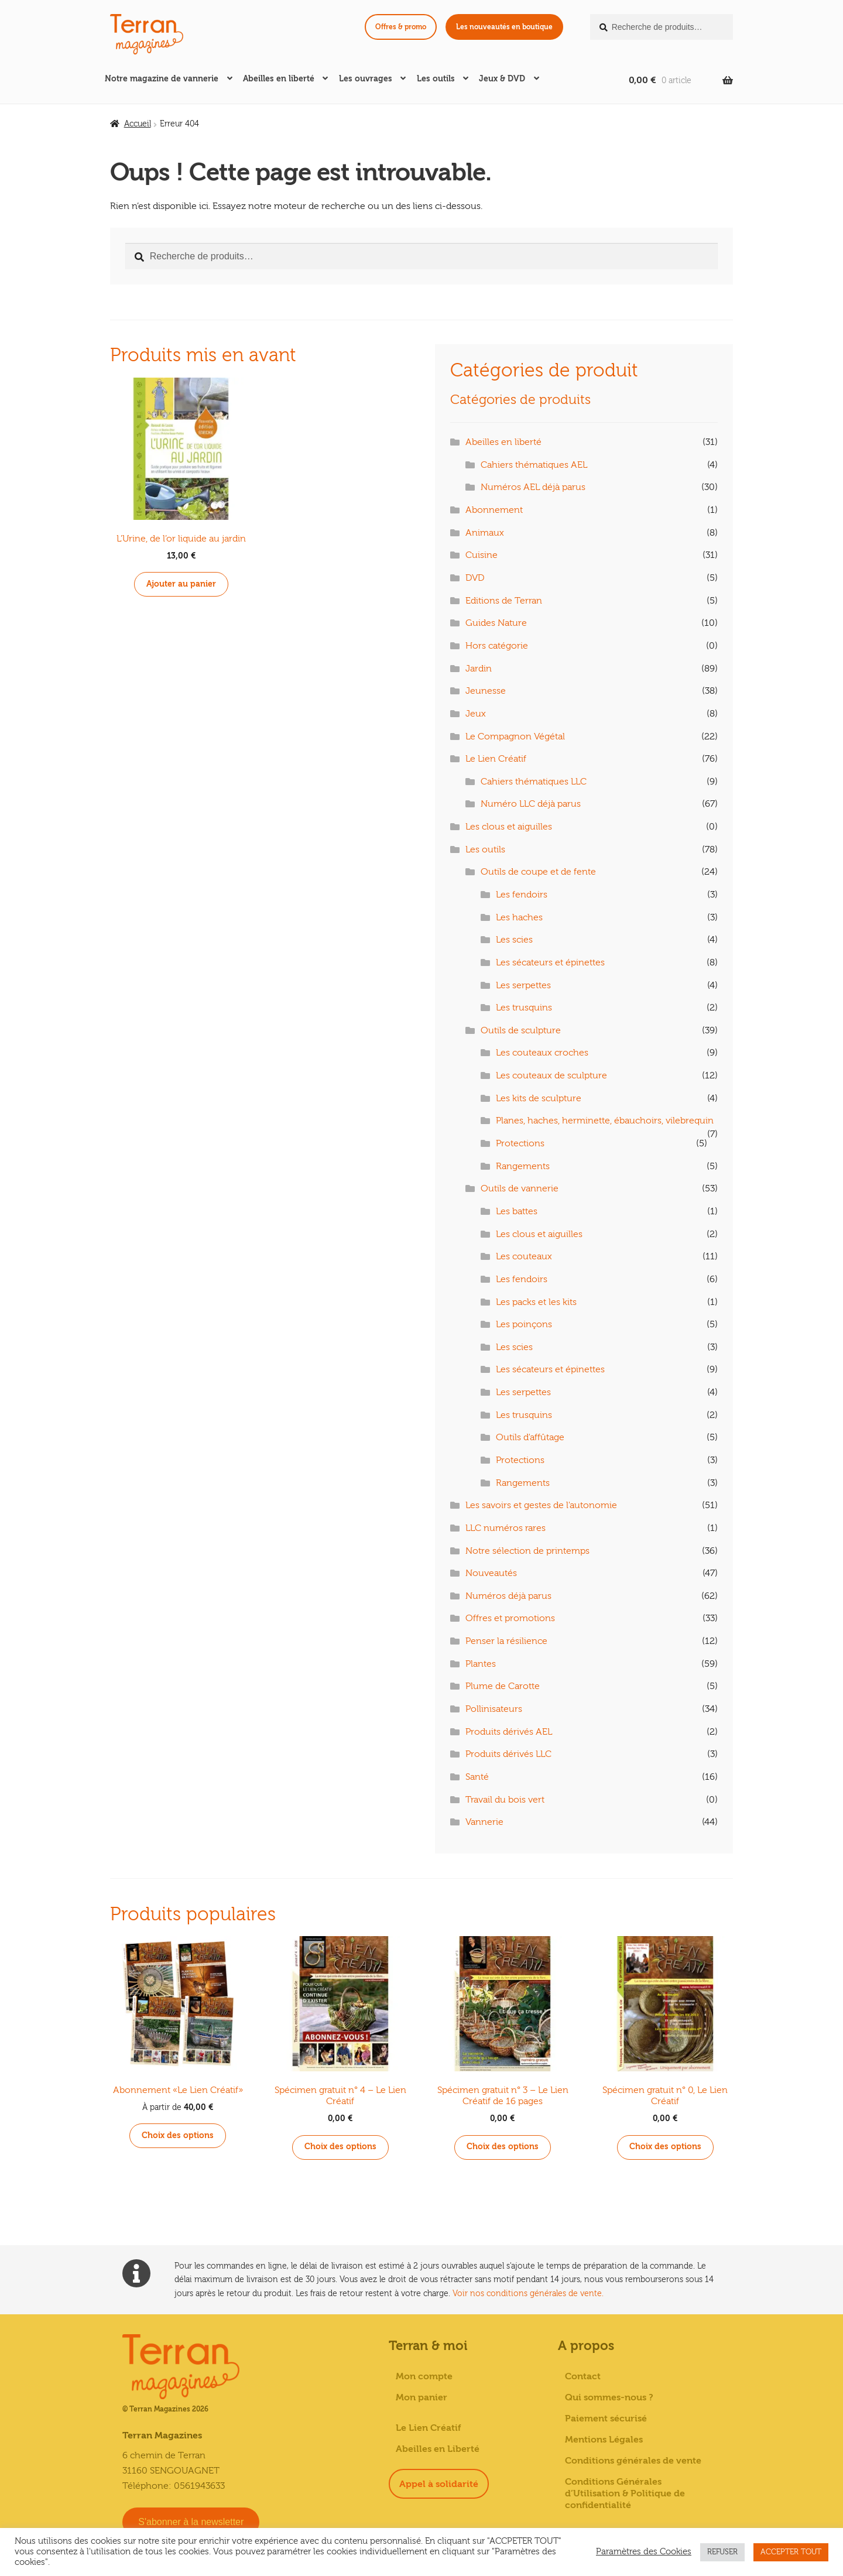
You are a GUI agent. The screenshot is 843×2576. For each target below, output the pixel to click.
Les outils (436, 79)
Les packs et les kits (536, 1302)
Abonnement (494, 510)
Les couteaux (524, 1256)
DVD (474, 578)
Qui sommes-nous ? (609, 2397)
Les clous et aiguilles (508, 826)
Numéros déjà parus (508, 1596)
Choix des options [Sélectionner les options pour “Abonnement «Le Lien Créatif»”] (178, 2135)
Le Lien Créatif (495, 758)
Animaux (484, 532)
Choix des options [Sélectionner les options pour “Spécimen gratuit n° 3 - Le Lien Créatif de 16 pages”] (503, 2147)
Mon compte (424, 2376)
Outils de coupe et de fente (538, 871)
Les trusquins (524, 1007)
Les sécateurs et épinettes (550, 962)
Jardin (478, 668)
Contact (583, 2376)
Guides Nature (496, 623)
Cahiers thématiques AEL (534, 465)
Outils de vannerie (519, 1188)
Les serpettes (523, 985)
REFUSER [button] (722, 2552)
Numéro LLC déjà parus (531, 804)
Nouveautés (491, 1573)
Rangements (523, 1166)
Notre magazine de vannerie (161, 79)
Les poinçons (524, 1324)
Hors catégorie (496, 645)
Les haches (519, 917)
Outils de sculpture (521, 1030)
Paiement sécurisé (606, 2418)
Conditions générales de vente (633, 2460)
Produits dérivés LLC (508, 1754)
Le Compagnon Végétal (515, 736)
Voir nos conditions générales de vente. (528, 2293)
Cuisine (481, 555)
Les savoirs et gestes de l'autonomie (541, 1505)
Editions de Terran (503, 600)
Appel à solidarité (438, 2484)
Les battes (516, 1211)
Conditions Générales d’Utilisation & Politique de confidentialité (625, 2493)
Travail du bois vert (504, 1799)
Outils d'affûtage (530, 1437)
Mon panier (421, 2397)
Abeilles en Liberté (437, 2449)
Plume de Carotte (502, 1686)
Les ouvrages (365, 79)
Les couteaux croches (542, 1052)
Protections (520, 1143)
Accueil (137, 124)
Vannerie (484, 1822)
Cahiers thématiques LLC (534, 781)
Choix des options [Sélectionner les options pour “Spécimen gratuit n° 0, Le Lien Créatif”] (665, 2147)
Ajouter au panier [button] (181, 584)
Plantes (480, 1664)
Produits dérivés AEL (508, 1732)
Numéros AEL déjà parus (533, 487)
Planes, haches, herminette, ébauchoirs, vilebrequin (605, 1120)
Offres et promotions (510, 1618)
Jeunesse (485, 691)
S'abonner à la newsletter (191, 2522)
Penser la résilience (506, 1641)
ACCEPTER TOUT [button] (790, 2552)
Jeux (475, 713)
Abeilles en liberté (278, 79)
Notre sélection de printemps (527, 1551)
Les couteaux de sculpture (551, 1075)
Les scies (514, 939)
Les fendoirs (521, 894)
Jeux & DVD (502, 79)
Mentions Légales (604, 2439)
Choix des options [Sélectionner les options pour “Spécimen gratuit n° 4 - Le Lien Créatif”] (340, 2147)
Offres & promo (400, 27)
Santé (477, 1777)
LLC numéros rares (505, 1528)
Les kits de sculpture (538, 1098)
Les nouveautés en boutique (504, 27)
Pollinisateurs (493, 1709)
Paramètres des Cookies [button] (643, 2552)
